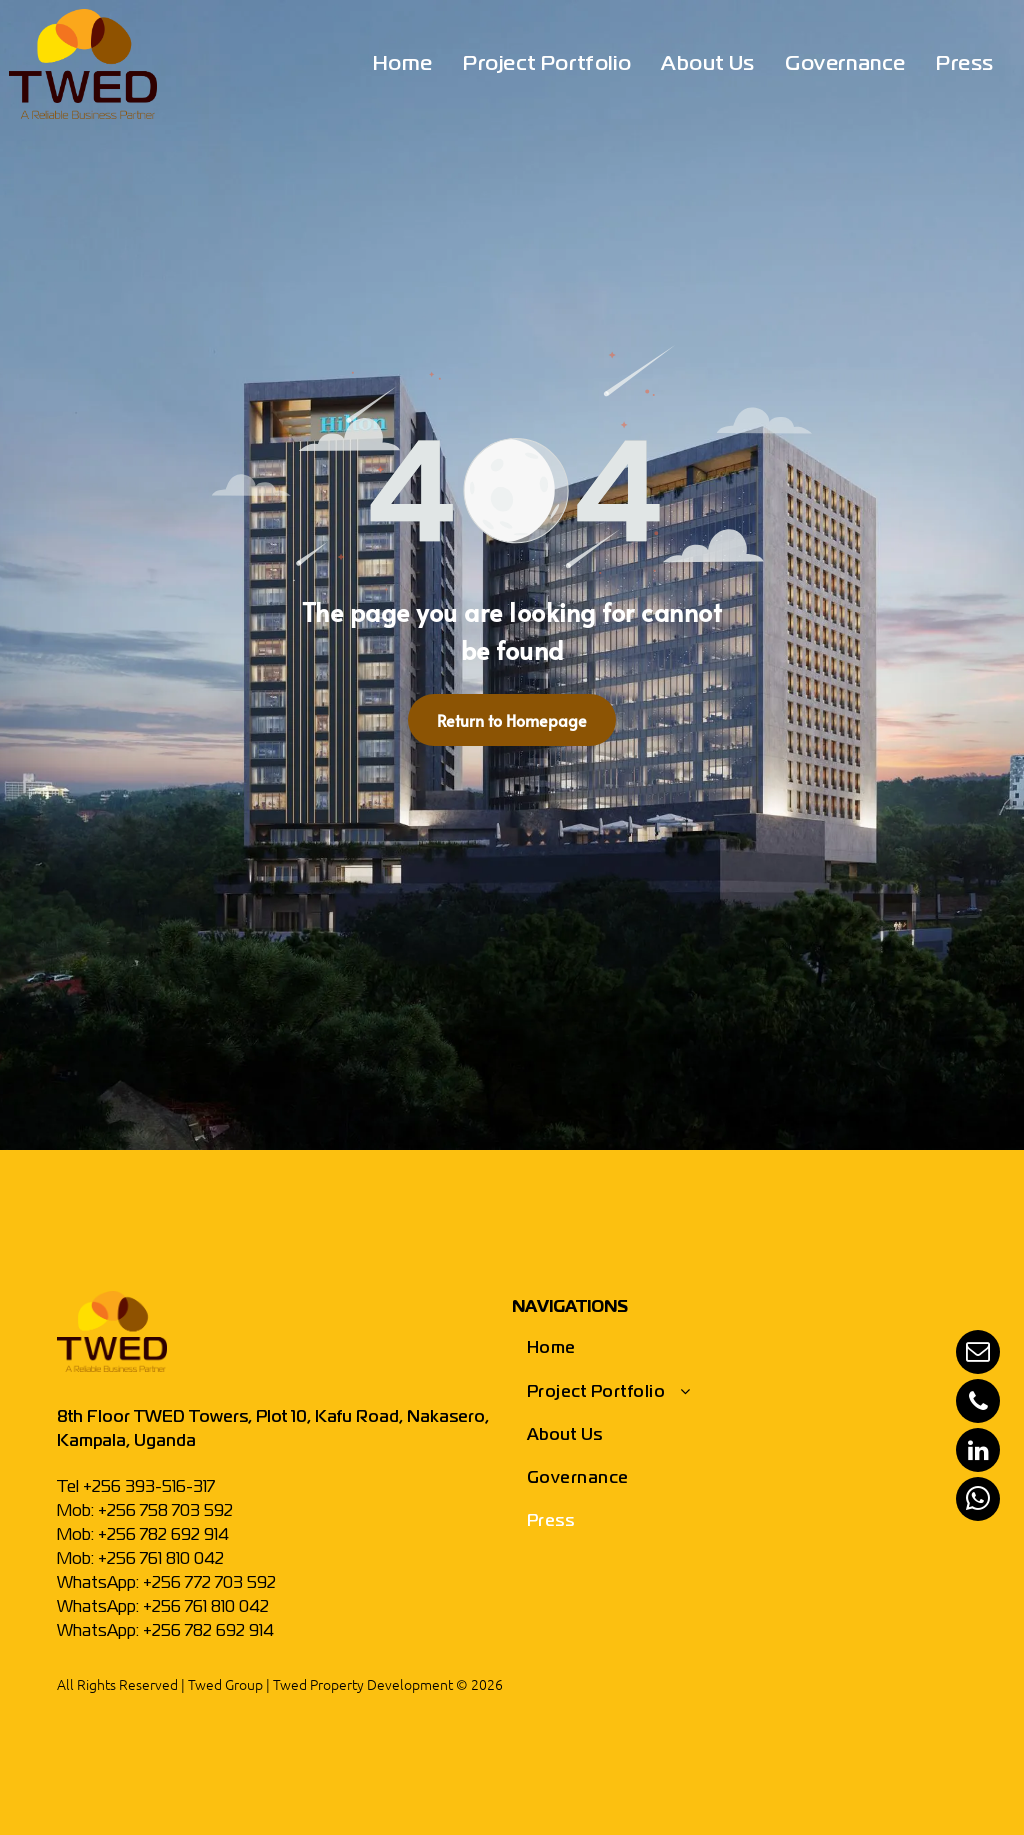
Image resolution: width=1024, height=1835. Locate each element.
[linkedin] (978, 1452)
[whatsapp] (978, 1501)
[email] (978, 1354)
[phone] (978, 1403)
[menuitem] (403, 65)
